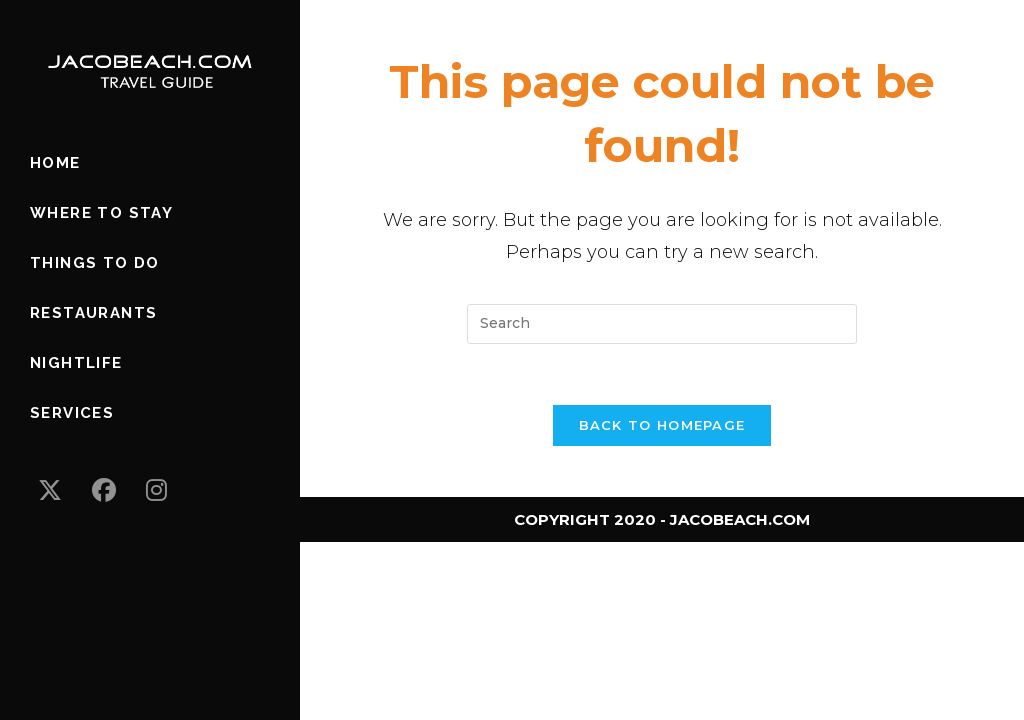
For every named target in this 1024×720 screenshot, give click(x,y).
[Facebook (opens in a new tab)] (104, 490)
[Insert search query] (662, 324)
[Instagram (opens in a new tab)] (156, 490)
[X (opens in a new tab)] (50, 490)
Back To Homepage (662, 425)
